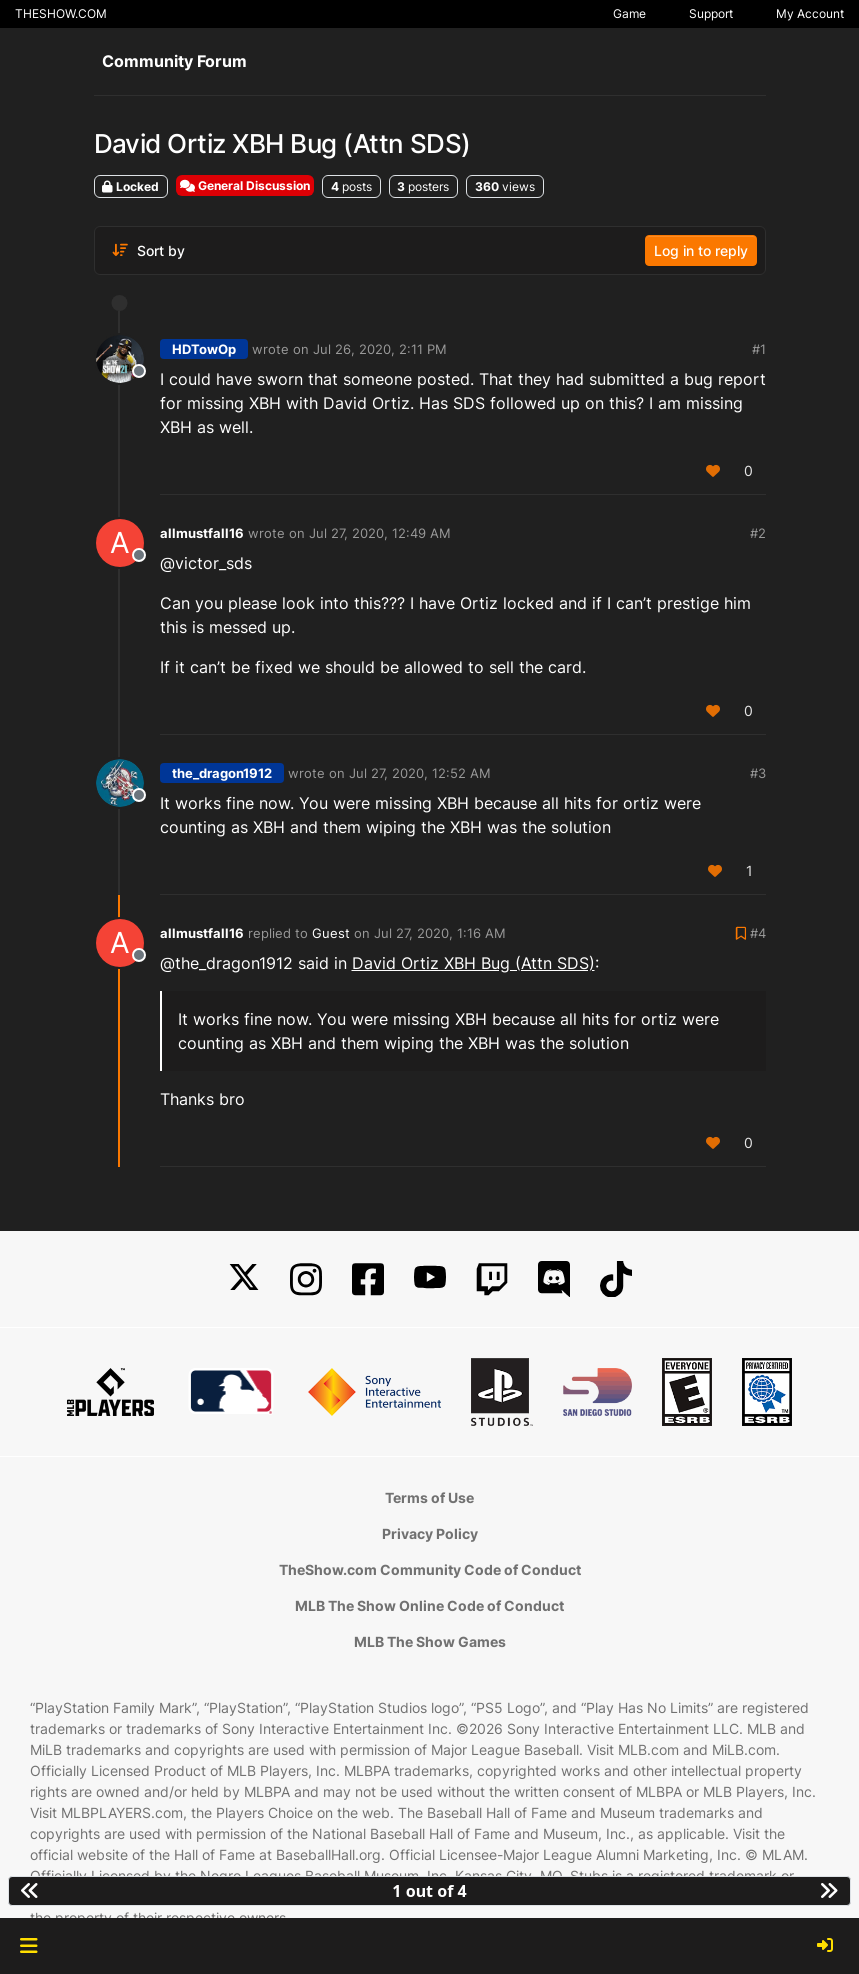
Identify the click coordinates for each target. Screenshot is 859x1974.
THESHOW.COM (61, 13)
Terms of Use (429, 1497)
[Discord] (554, 1279)
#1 (759, 349)
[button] (28, 1946)
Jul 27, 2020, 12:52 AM (420, 773)
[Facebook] (368, 1279)
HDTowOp (204, 349)
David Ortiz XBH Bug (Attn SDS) (473, 963)
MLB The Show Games (430, 1641)
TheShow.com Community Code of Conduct (430, 1569)
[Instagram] (306, 1279)
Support (711, 13)
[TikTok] (616, 1279)
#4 (758, 933)
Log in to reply (701, 250)
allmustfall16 (202, 533)
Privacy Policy (430, 1533)
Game (629, 13)
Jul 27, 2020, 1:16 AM (440, 933)
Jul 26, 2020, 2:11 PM (380, 349)
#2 (758, 533)
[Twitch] (492, 1279)
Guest (331, 933)
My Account (810, 13)
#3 (758, 773)
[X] (244, 1279)
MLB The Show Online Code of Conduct (429, 1605)
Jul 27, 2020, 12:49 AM (380, 533)
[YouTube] (430, 1279)
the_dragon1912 (222, 773)
